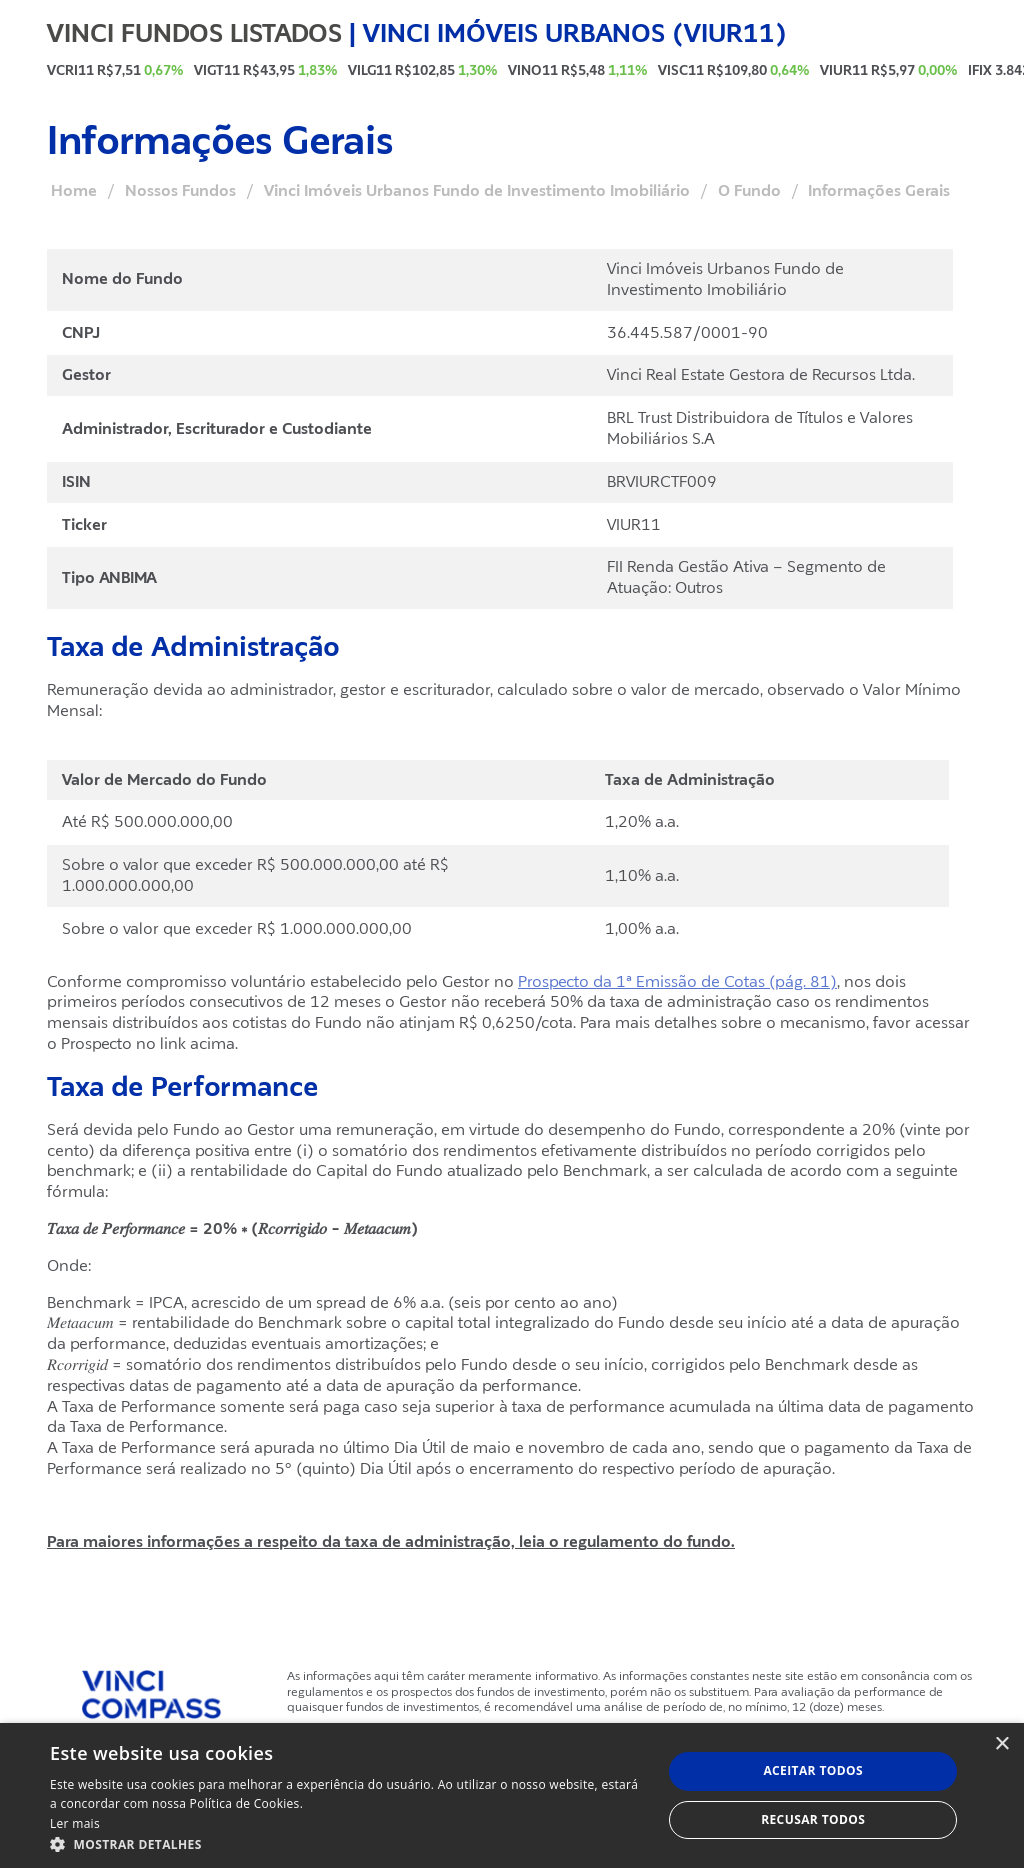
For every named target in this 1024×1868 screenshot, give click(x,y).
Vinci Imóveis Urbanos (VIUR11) (575, 33)
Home (74, 191)
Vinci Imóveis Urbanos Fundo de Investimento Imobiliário (477, 191)
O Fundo (749, 191)
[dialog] (512, 1795)
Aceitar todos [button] (813, 1770)
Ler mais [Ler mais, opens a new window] (75, 1823)
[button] (347, 1843)
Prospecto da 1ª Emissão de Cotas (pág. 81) (677, 982)
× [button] (1001, 1744)
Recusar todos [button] (813, 1819)
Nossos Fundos (180, 191)
